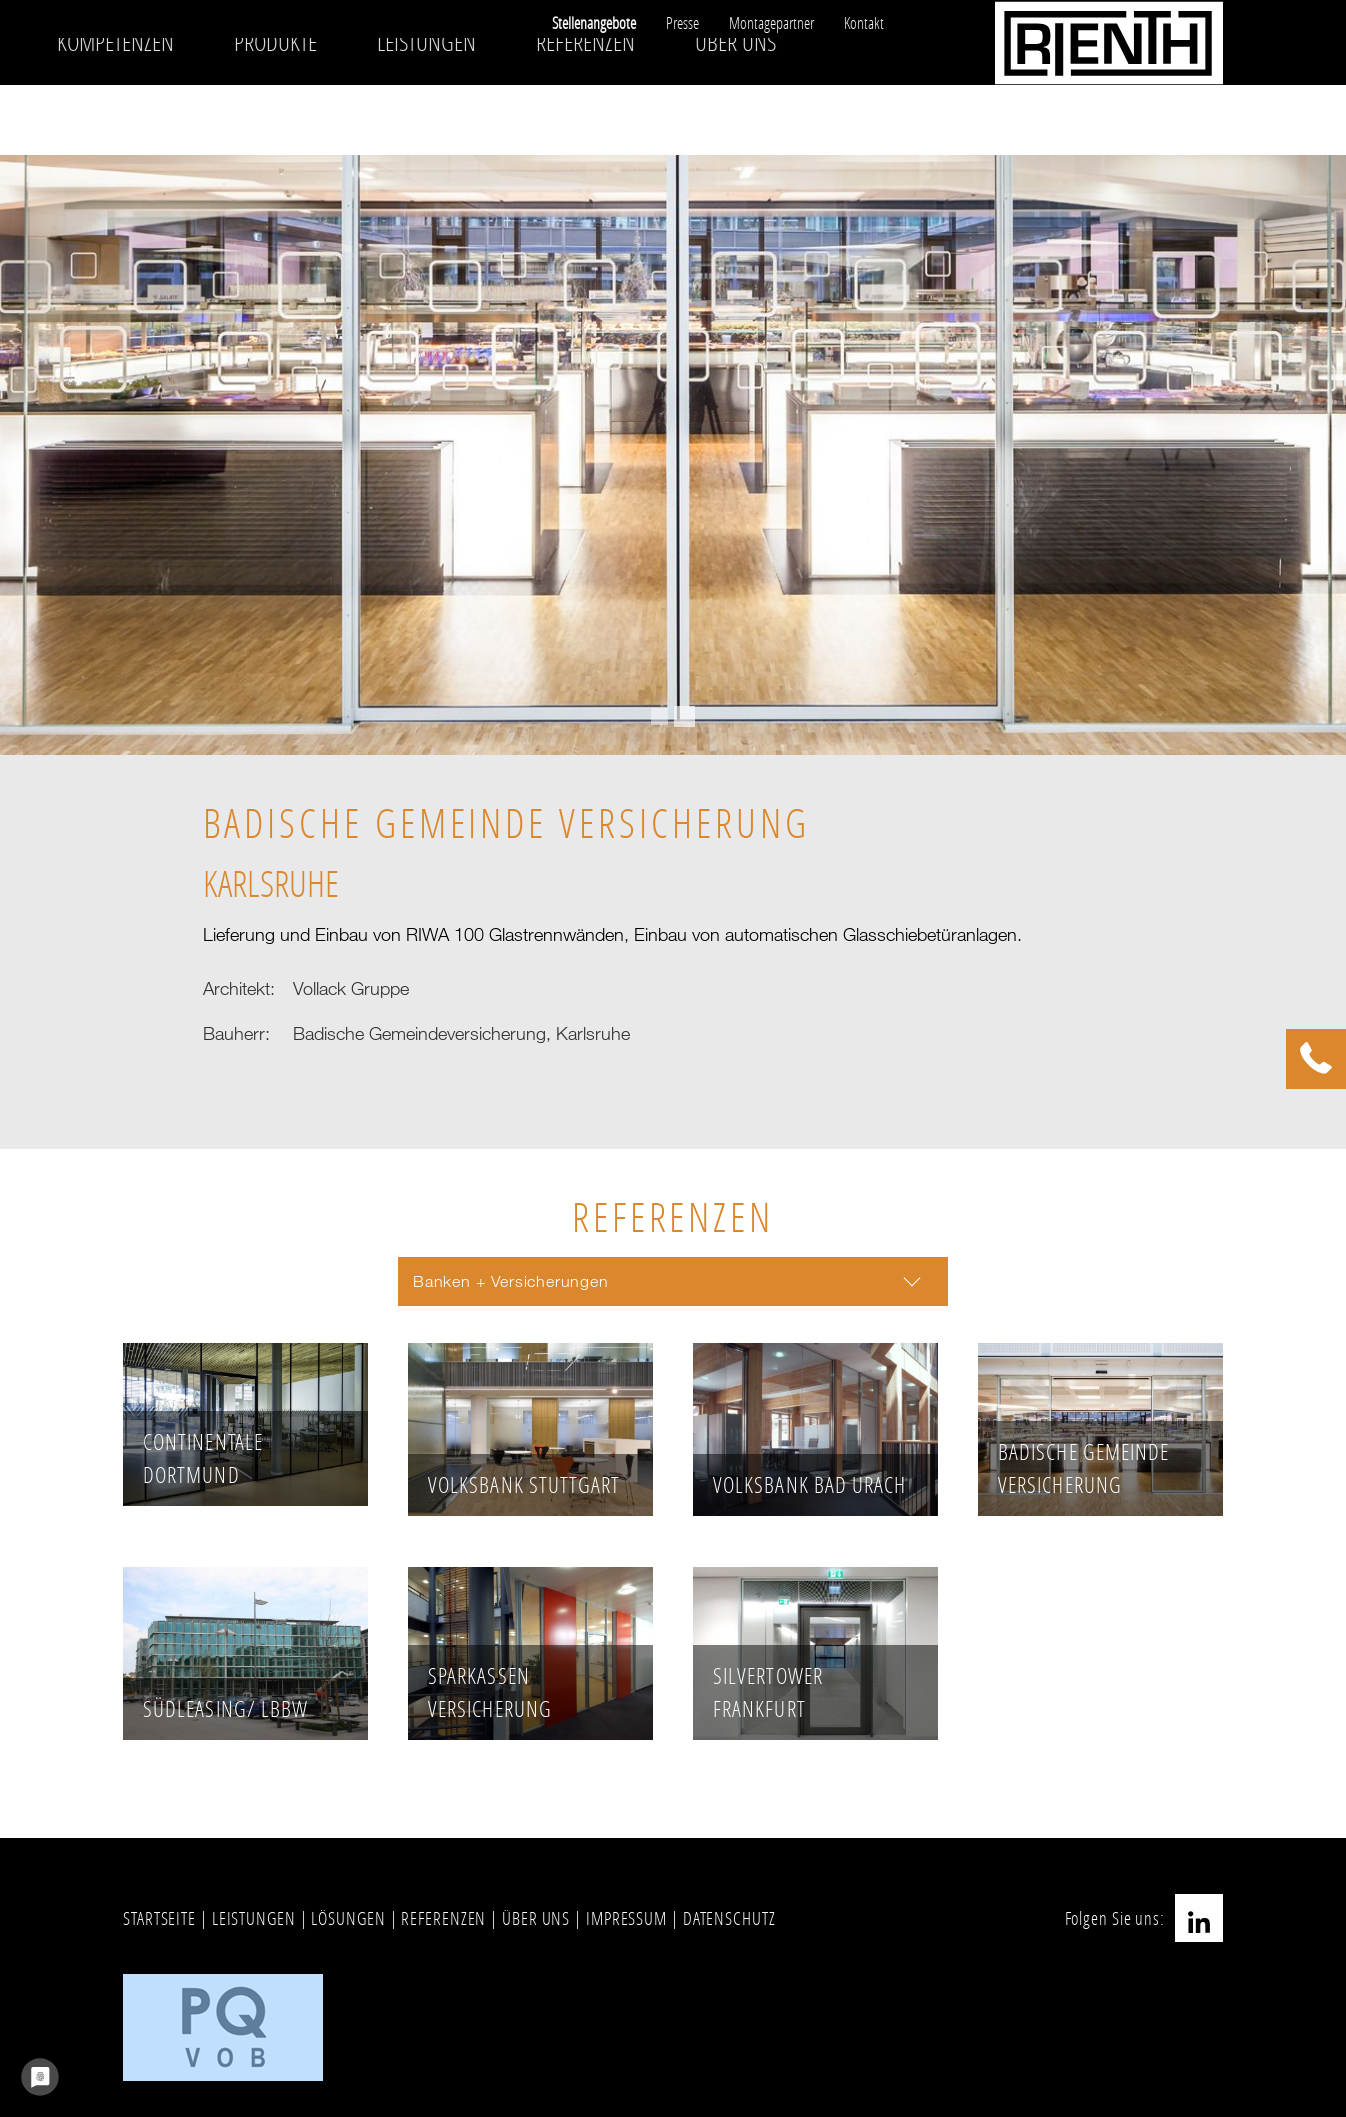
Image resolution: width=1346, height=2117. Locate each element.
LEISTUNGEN (254, 1918)
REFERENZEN (443, 1918)
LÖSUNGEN (348, 1918)
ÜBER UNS (536, 1918)
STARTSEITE (159, 1918)
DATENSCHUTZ (729, 1918)
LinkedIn (1199, 1918)
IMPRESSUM (626, 1918)
